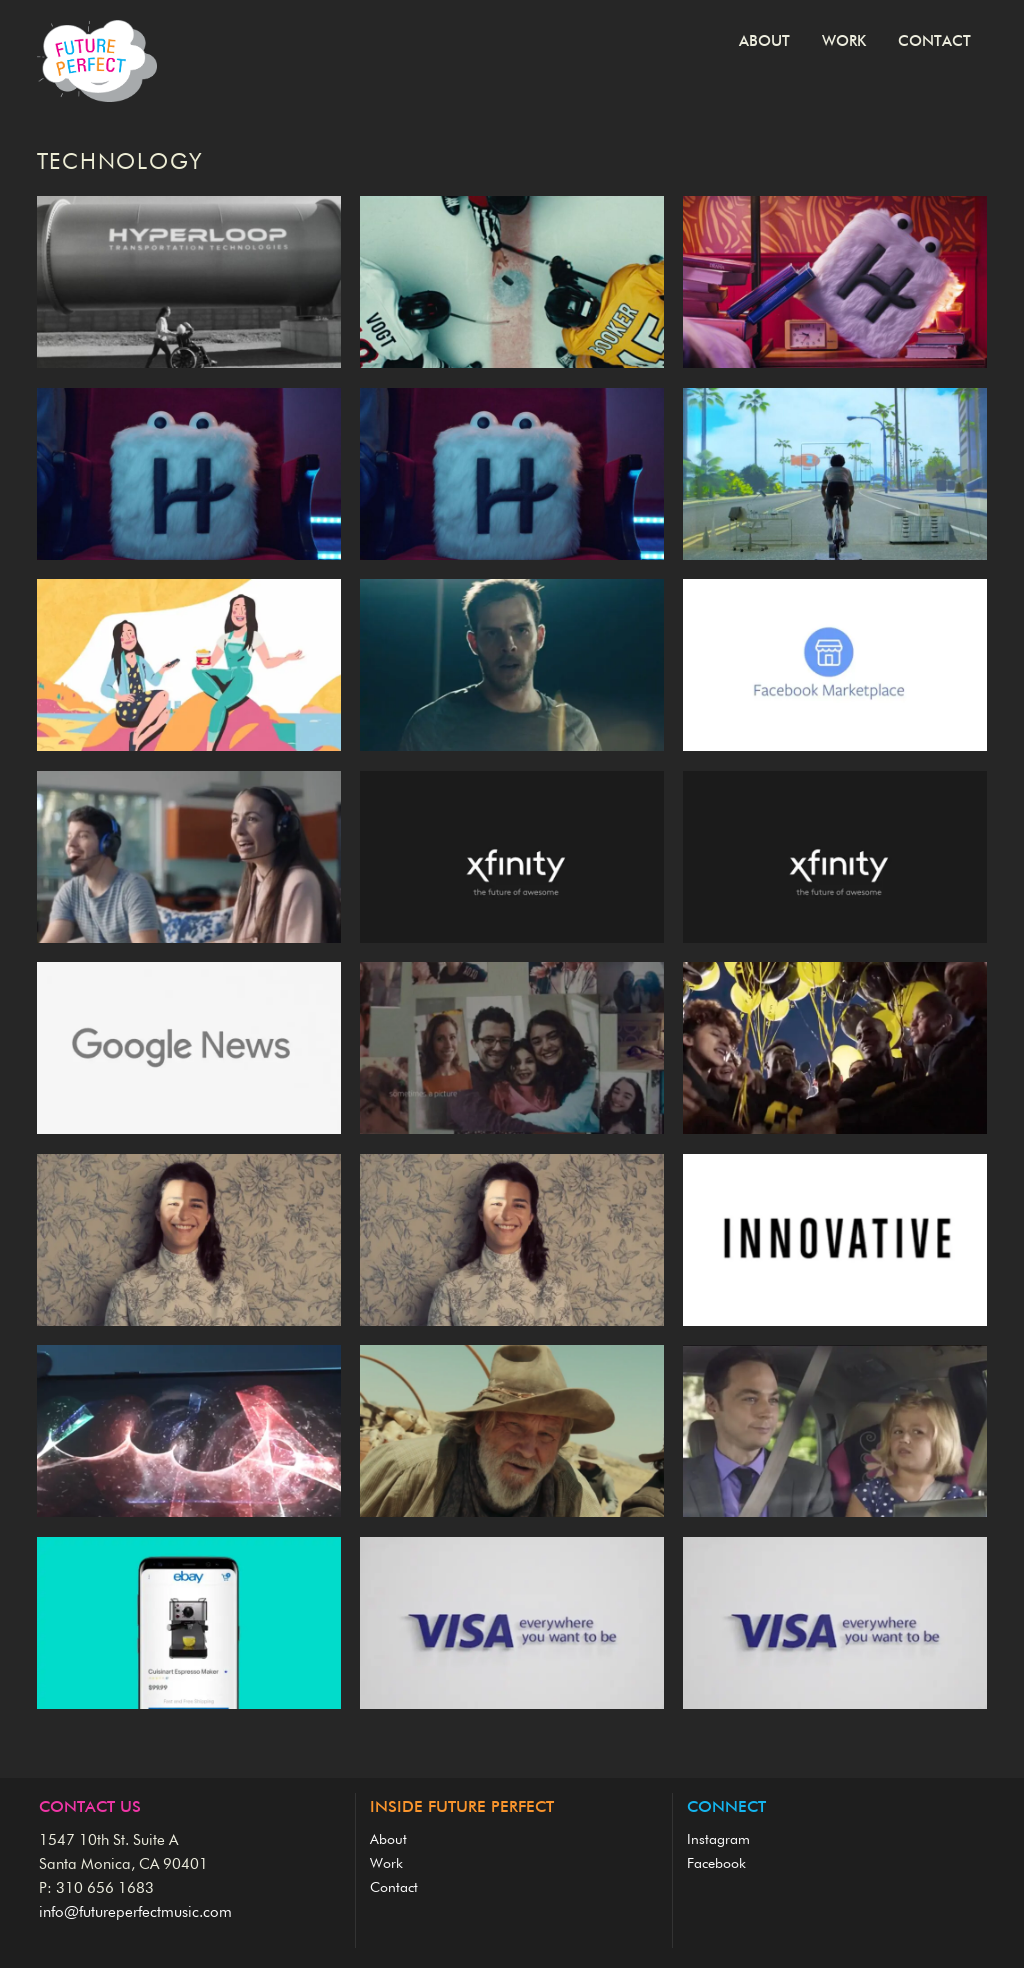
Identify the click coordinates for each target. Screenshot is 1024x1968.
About (764, 41)
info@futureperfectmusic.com (135, 1912)
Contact (934, 41)
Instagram (718, 1840)
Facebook (716, 1864)
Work (844, 41)
